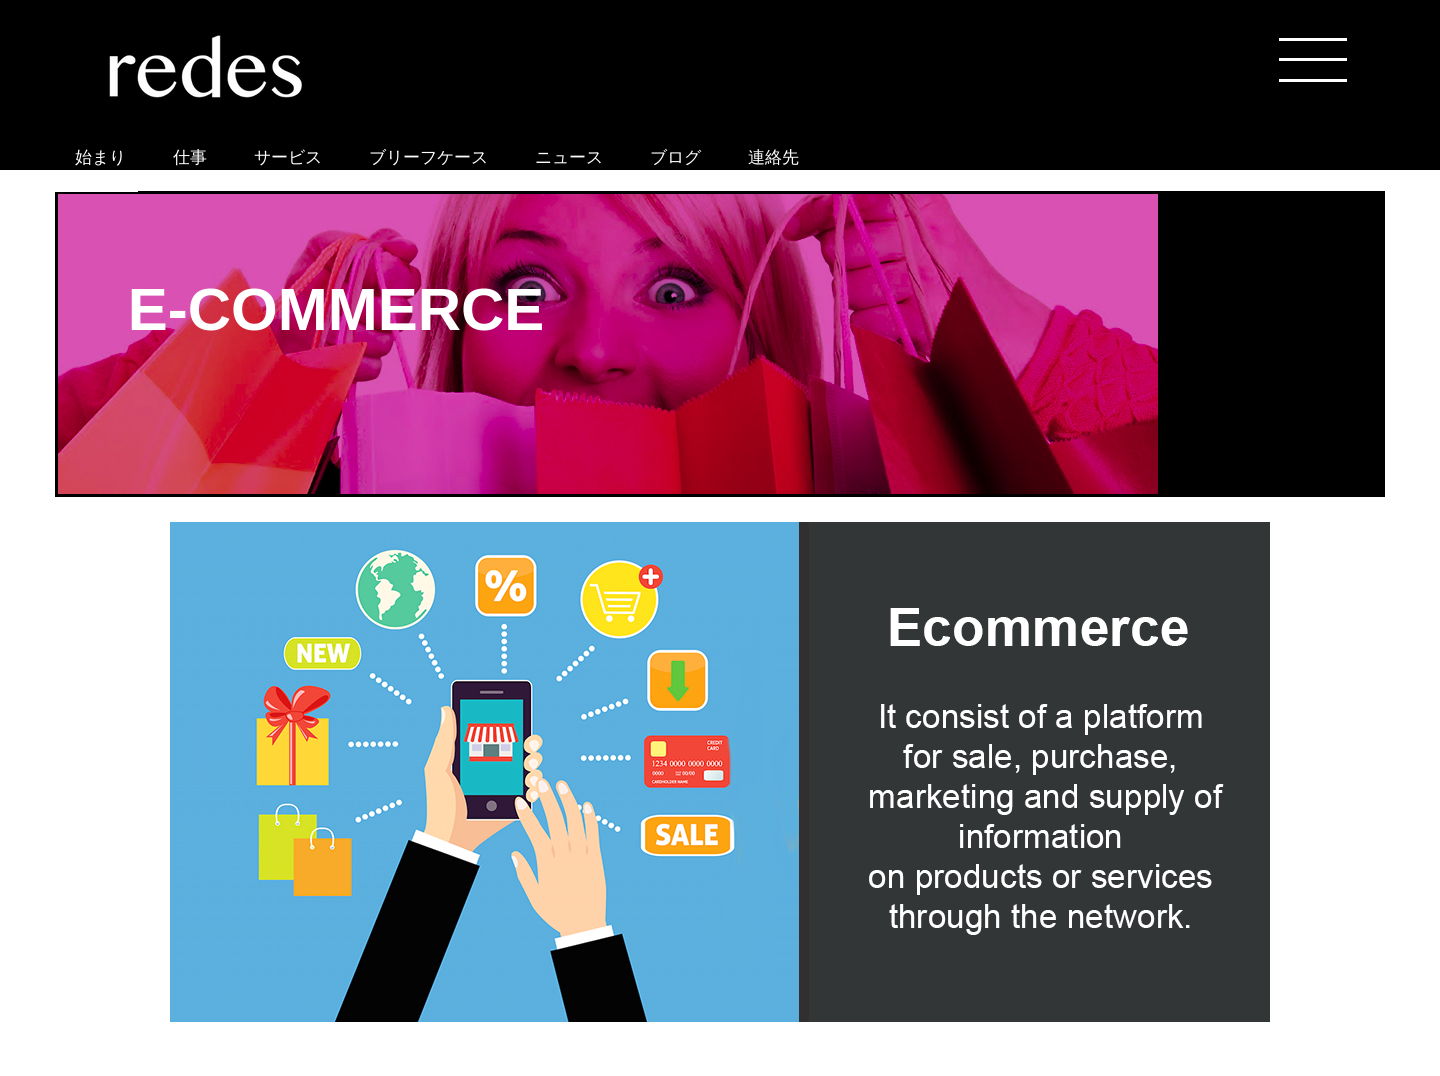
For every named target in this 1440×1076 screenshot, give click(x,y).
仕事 (190, 157)
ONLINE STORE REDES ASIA (96, 188)
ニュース (569, 157)
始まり (100, 157)
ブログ (675, 157)
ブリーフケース (428, 157)
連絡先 (773, 157)
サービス (288, 157)
